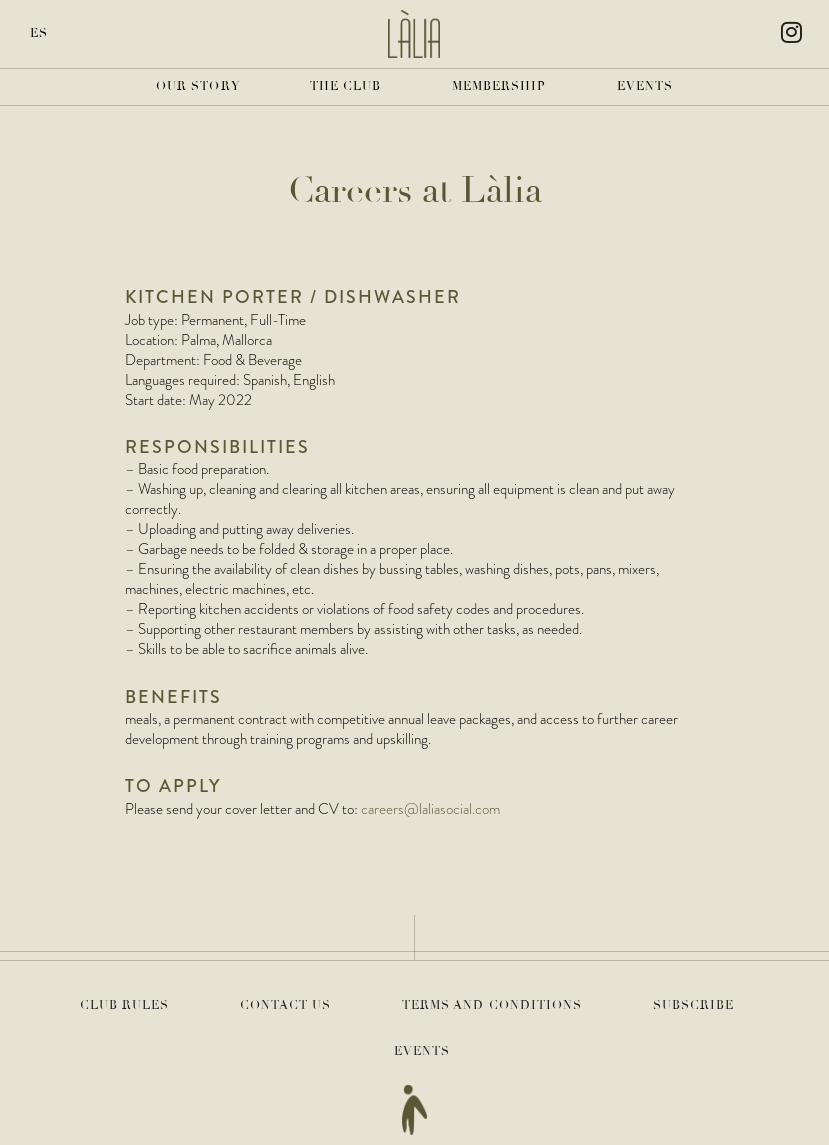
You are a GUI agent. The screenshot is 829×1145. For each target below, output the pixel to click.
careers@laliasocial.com (430, 809)
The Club (346, 86)
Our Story (198, 86)
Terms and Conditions (492, 1005)
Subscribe (694, 1005)
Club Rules (125, 1005)
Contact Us (286, 1005)
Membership (499, 86)
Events (645, 86)
